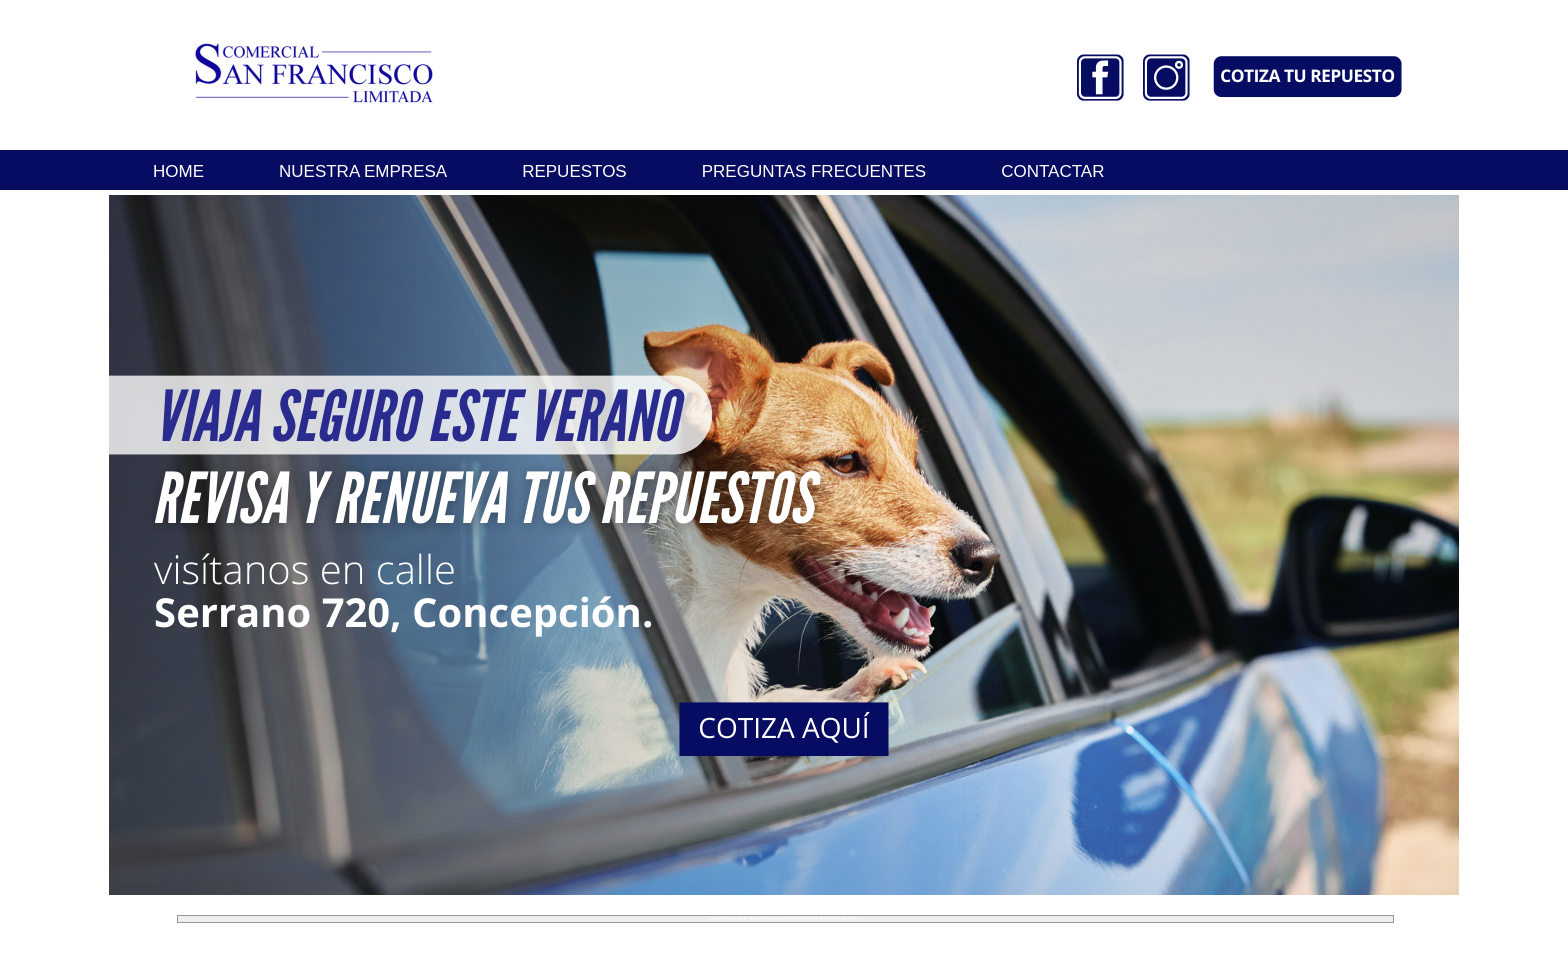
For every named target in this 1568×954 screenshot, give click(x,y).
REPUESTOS (574, 171)
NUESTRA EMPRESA (363, 171)
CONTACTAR (1052, 171)
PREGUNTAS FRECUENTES (814, 171)
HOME (178, 171)
